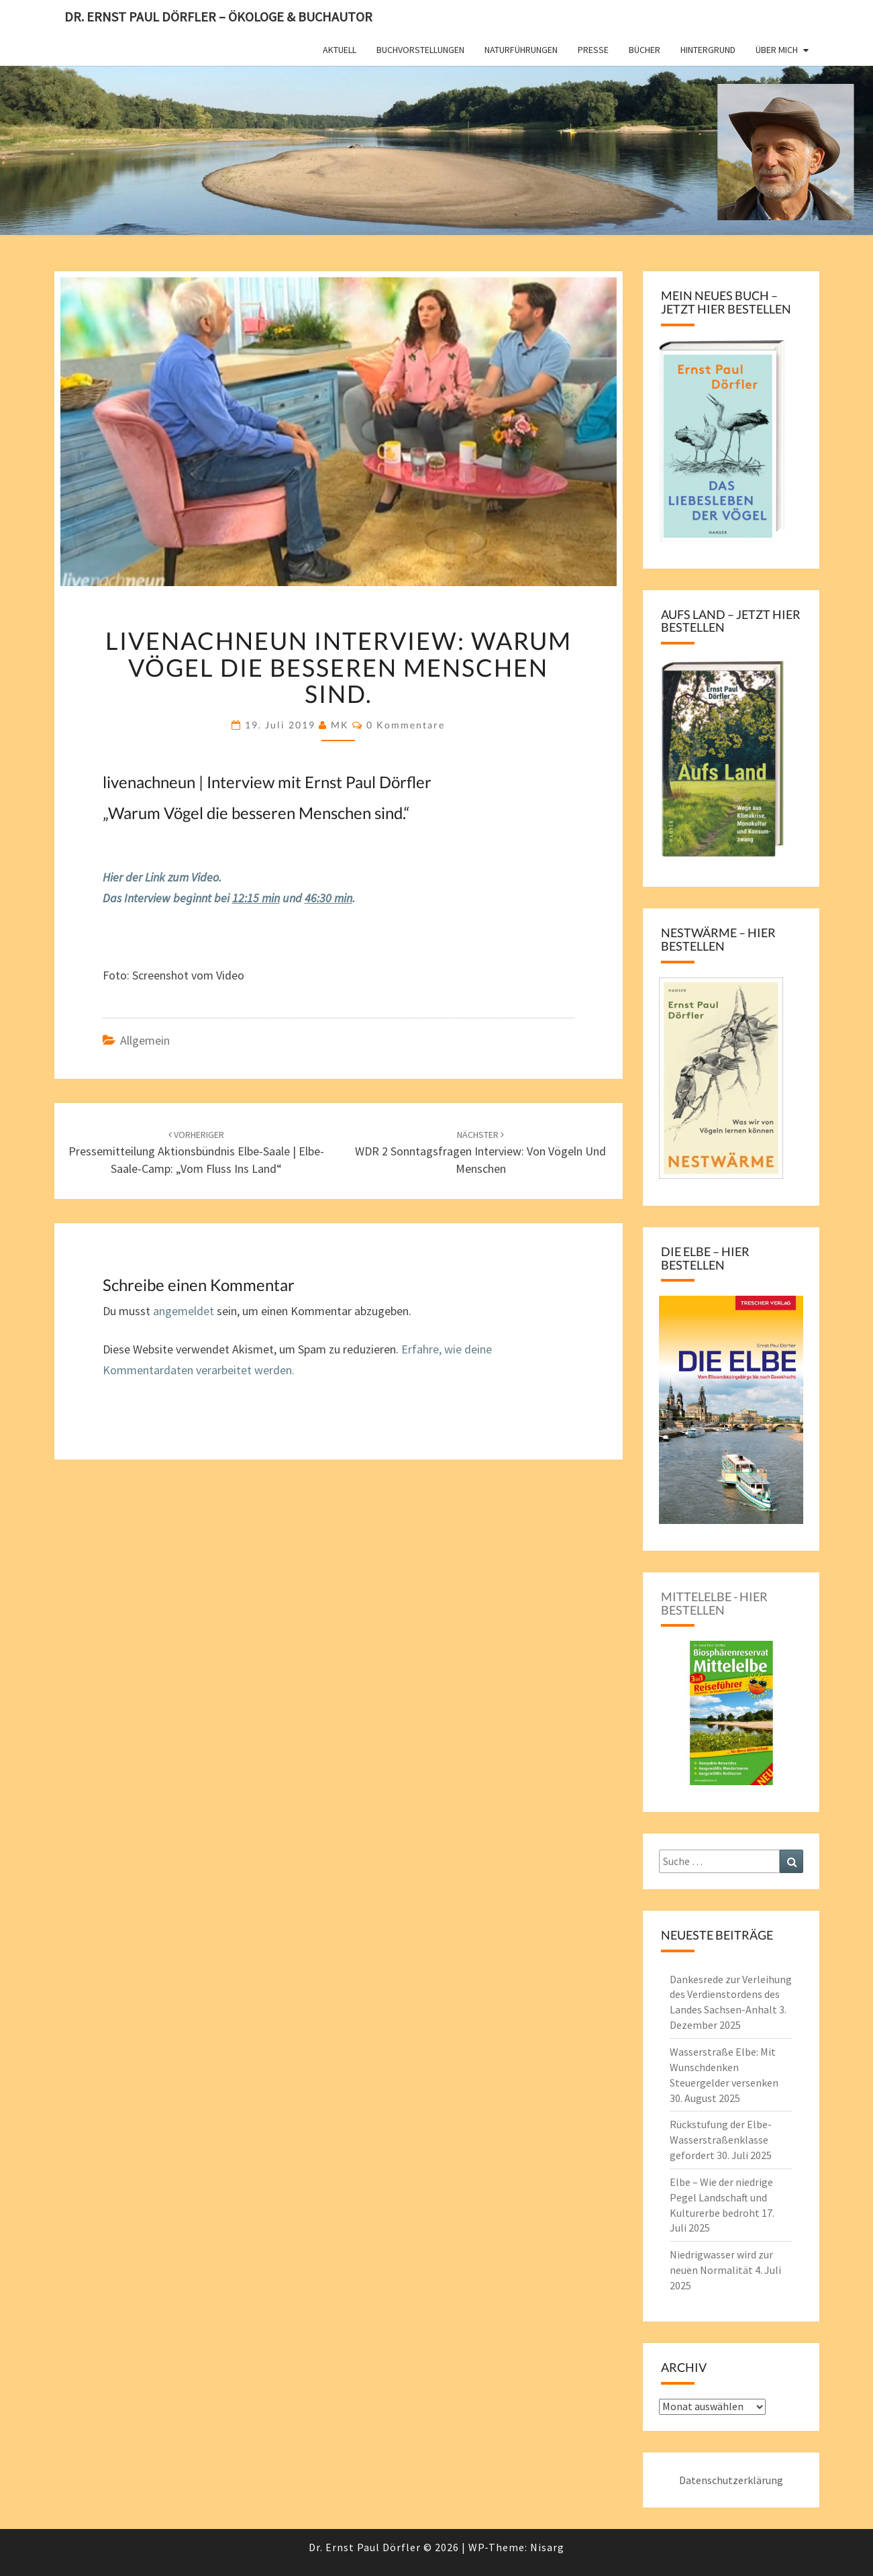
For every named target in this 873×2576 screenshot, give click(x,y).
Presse (593, 50)
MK (340, 724)
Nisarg (547, 2547)
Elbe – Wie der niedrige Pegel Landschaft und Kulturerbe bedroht (721, 2197)
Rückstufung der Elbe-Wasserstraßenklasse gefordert (721, 2139)
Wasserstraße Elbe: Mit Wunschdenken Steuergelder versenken (724, 2067)
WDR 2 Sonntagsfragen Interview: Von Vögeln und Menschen (480, 1152)
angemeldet (183, 1311)
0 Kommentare (405, 724)
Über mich (777, 50)
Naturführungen (521, 50)
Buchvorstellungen (420, 50)
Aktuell (339, 50)
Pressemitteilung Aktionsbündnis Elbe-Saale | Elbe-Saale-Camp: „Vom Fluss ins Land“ (196, 1152)
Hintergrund (707, 50)
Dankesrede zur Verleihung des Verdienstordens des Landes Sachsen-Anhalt (731, 1994)
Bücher (644, 50)
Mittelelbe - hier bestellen (714, 1603)
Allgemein (145, 1040)
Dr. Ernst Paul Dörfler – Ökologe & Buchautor (218, 16)
